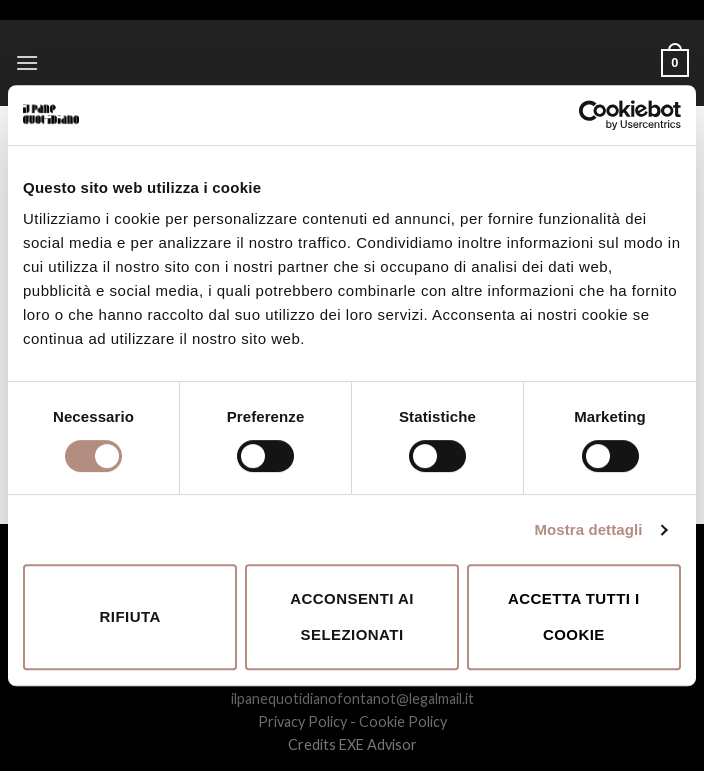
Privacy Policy (302, 721)
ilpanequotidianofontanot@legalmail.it (352, 698)
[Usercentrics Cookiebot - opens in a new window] (593, 115)
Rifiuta (130, 616)
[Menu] (27, 62)
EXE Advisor (378, 744)
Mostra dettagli (588, 529)
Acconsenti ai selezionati (352, 616)
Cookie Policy (403, 721)
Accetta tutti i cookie (574, 616)
